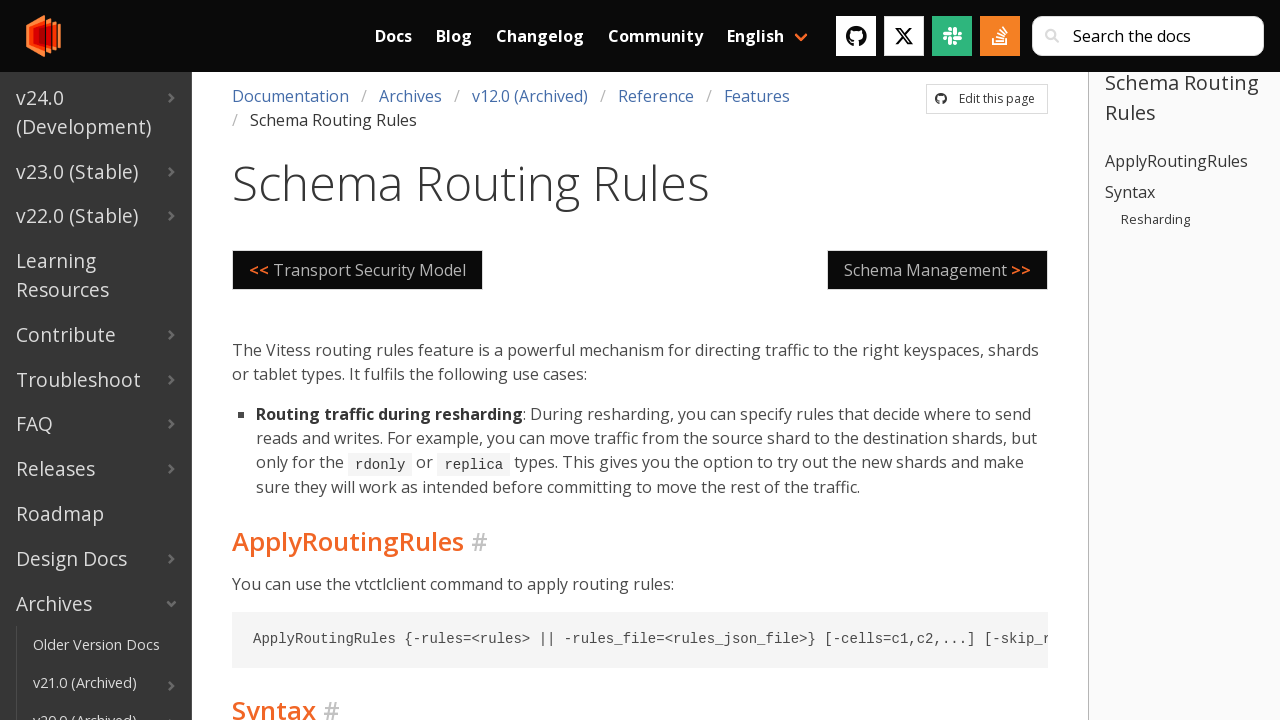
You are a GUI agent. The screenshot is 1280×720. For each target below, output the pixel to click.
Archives (410, 96)
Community (655, 36)
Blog (454, 36)
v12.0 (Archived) (530, 96)
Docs (393, 36)
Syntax (1130, 192)
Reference (656, 96)
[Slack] (952, 36)
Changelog (540, 36)
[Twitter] (904, 36)
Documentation (290, 96)
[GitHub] (856, 36)
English (755, 36)
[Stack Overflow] (1000, 36)
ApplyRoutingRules (1176, 161)
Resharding (1155, 219)
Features (757, 96)
